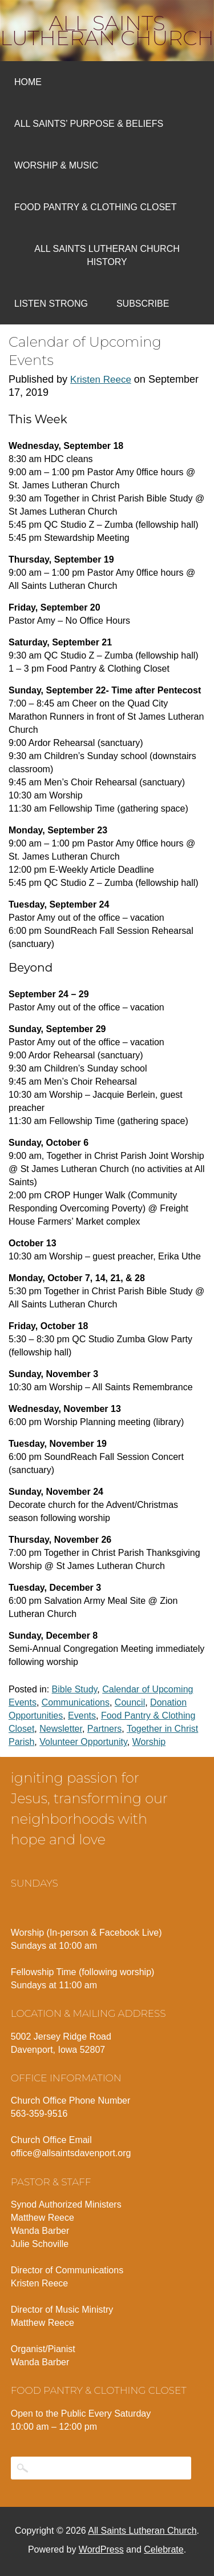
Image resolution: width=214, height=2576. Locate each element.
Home (28, 82)
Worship (148, 1742)
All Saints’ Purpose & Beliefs (88, 124)
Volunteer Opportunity (83, 1742)
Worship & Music (56, 165)
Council (130, 1702)
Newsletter (60, 1729)
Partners (104, 1729)
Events (82, 1715)
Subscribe (142, 303)
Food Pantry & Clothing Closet (95, 207)
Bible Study (75, 1689)
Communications (76, 1702)
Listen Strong (51, 303)
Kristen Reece (100, 379)
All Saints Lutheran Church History (107, 255)
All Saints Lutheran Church (107, 30)
